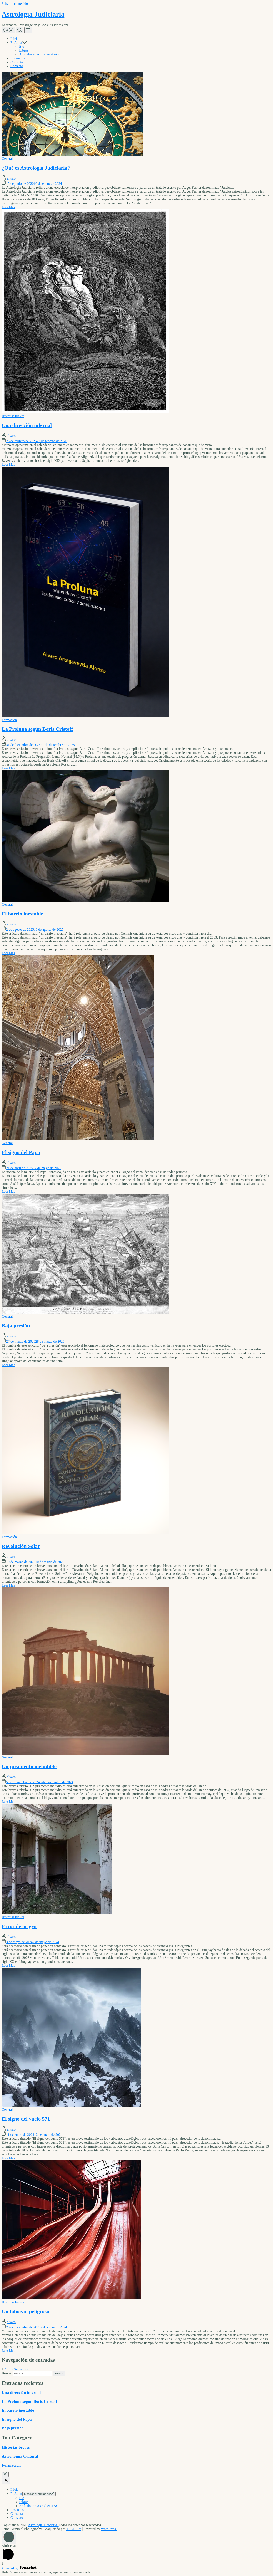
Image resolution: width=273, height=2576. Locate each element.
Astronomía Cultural (20, 2456)
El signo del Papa (21, 1152)
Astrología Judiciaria (33, 14)
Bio (21, 46)
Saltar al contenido (15, 3)
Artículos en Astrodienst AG (39, 54)
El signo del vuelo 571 (26, 2119)
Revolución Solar (21, 1546)
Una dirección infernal (27, 425)
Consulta (16, 62)
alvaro (11, 178)
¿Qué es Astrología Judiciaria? (36, 168)
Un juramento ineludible (29, 1766)
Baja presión (16, 1325)
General (7, 158)
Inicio (14, 38)
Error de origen (19, 1926)
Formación (9, 720)
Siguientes (21, 2369)
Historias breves (13, 416)
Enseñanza (17, 58)
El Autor (16, 42)
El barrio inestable (22, 914)
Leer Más (8, 207)
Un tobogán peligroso (25, 2311)
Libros (23, 50)
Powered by (19, 2568)
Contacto (16, 66)
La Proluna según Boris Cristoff (37, 729)
